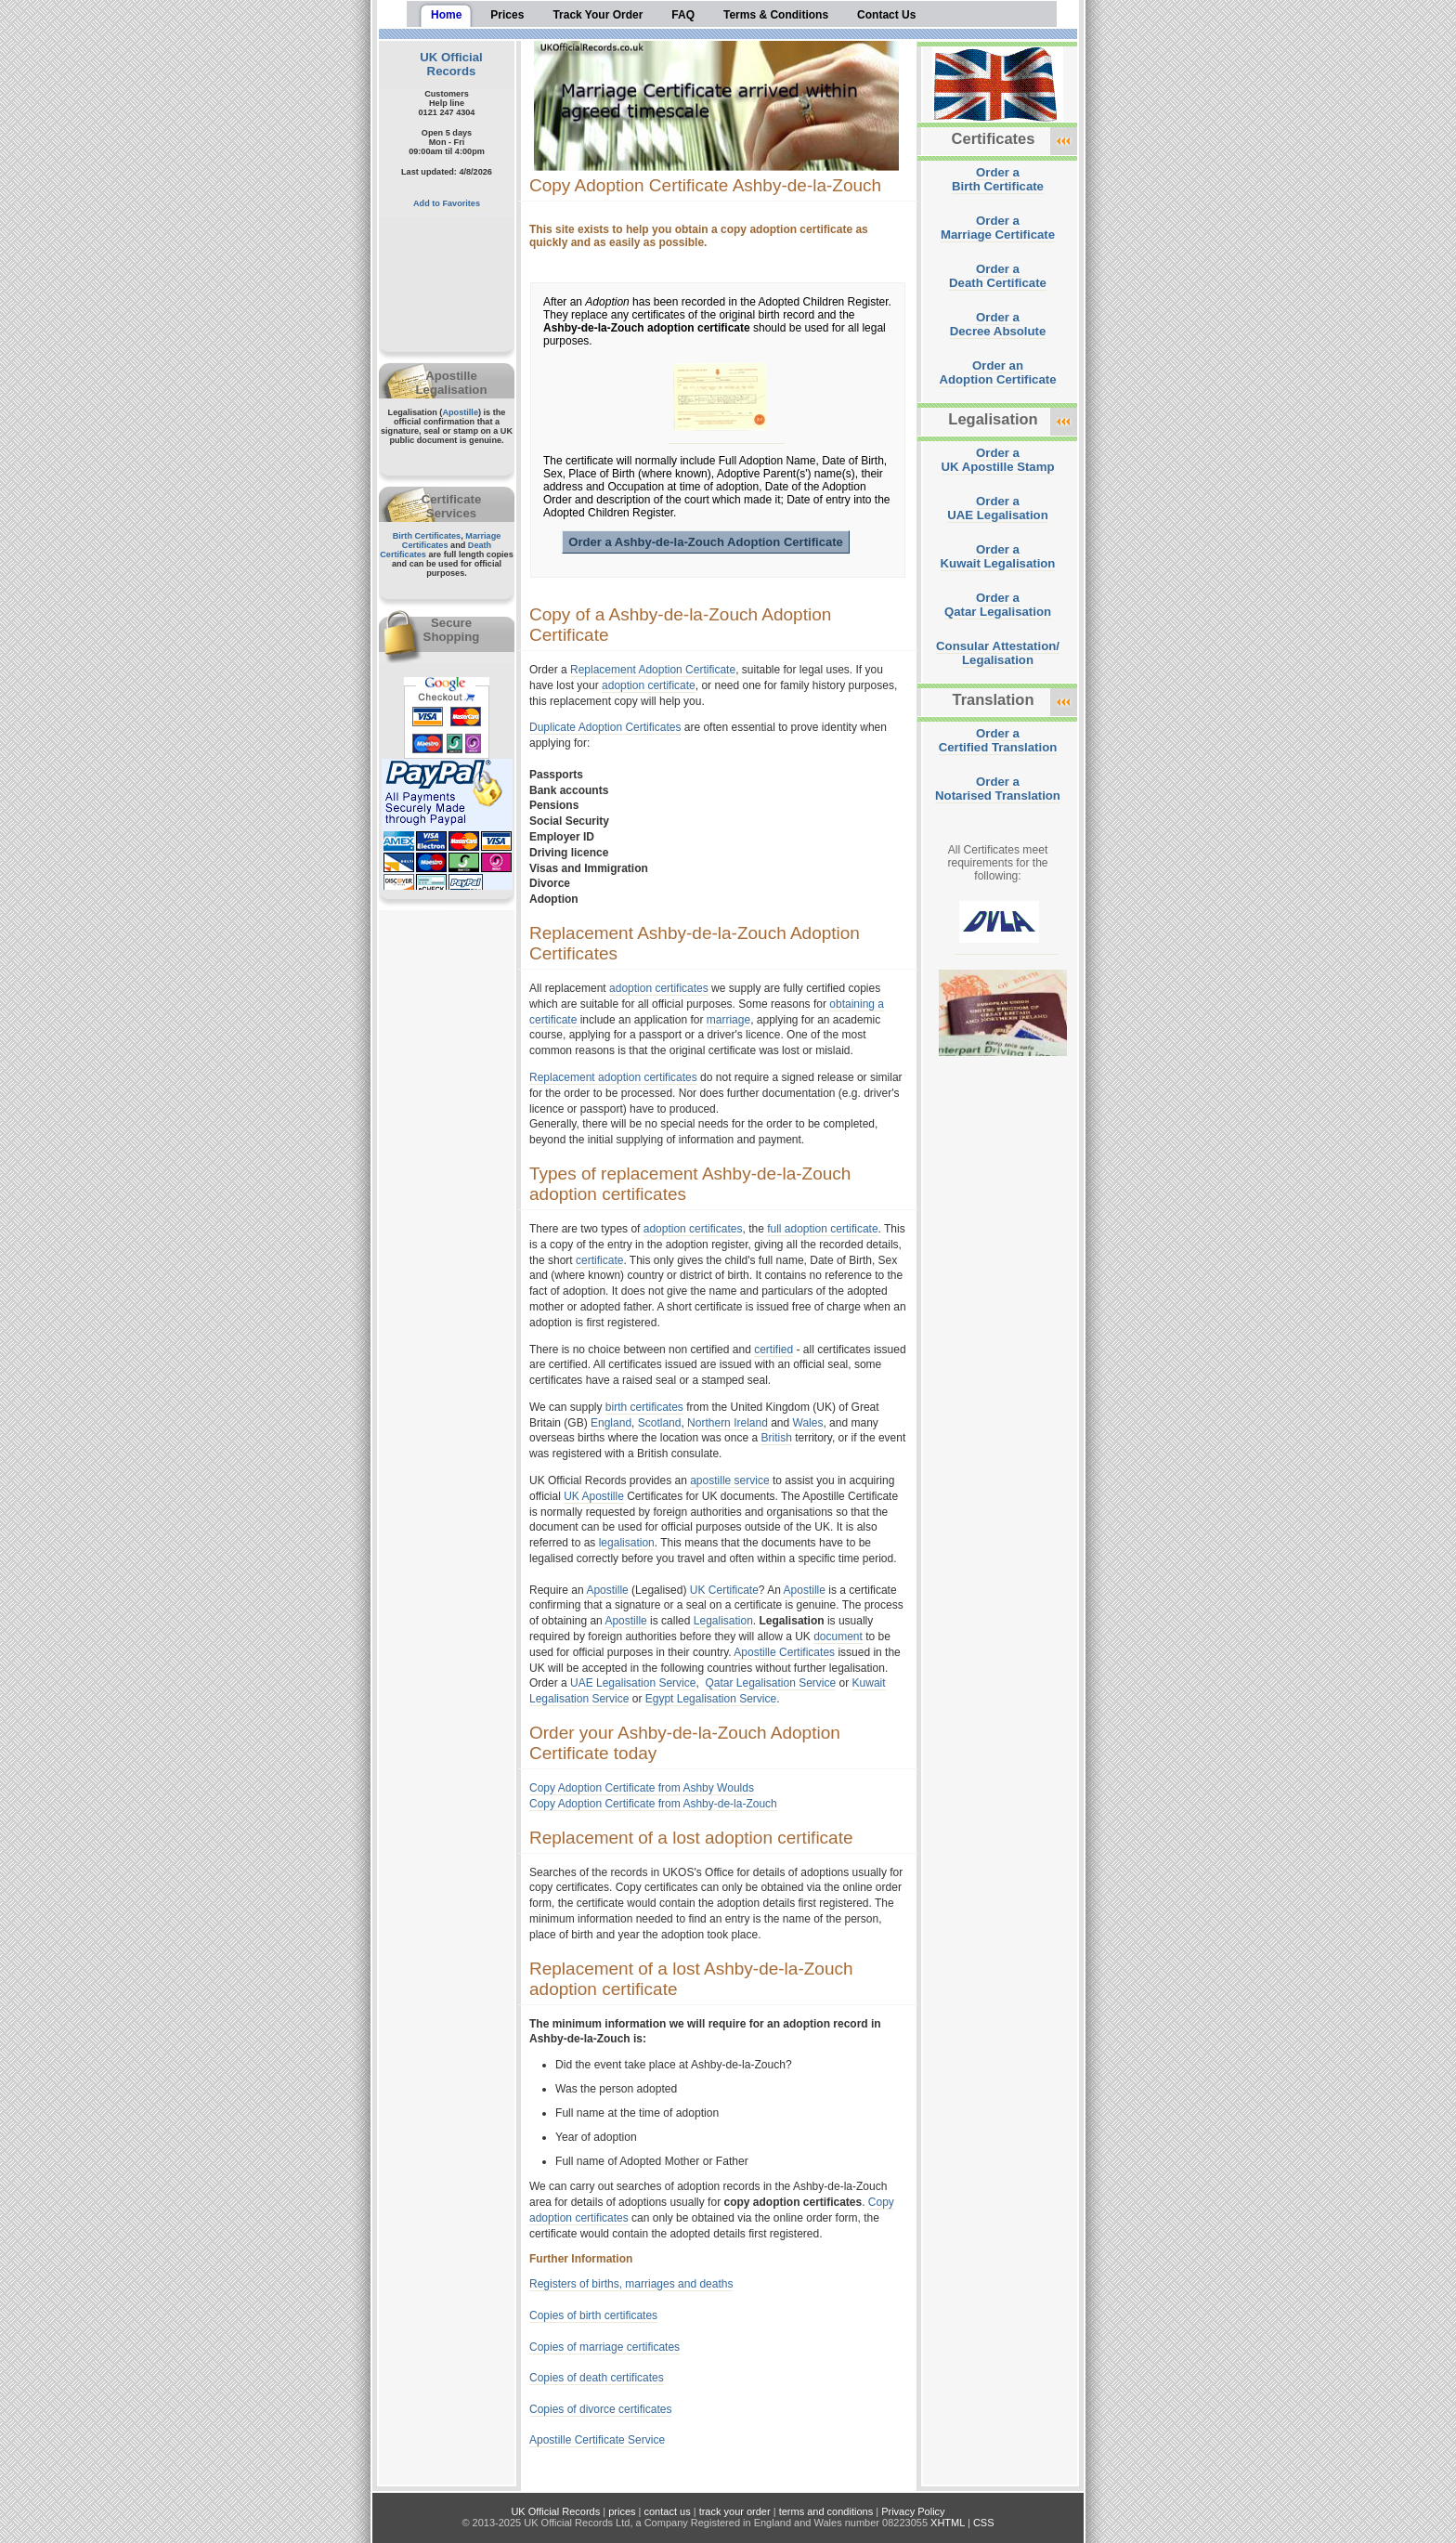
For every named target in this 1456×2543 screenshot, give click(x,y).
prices (621, 2511)
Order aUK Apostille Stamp (998, 460)
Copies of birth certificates (593, 2315)
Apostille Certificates (784, 1652)
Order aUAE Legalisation (997, 508)
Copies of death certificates (596, 2377)
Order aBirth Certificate (998, 179)
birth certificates (644, 1407)
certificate (599, 1260)
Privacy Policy (912, 2511)
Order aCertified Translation (998, 740)
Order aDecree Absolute (998, 324)
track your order (735, 2511)
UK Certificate (724, 1590)
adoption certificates (658, 988)
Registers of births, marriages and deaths (631, 2283)
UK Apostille (594, 1496)
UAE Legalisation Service (633, 1682)
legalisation (627, 1542)
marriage (728, 1019)
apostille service (729, 1480)
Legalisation (723, 1620)
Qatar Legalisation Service (770, 1682)
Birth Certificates (427, 536)
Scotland (660, 1422)
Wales (808, 1422)
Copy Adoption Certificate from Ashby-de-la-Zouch (653, 1803)
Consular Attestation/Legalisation (998, 653)
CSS (983, 2522)
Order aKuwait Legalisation (998, 556)
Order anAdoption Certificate (997, 372)
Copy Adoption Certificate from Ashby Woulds (641, 1787)
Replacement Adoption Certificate (652, 669)
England (611, 1422)
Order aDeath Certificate (997, 276)
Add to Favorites (446, 203)
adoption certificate (649, 685)
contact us (667, 2511)
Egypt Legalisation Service (710, 1698)
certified (773, 1349)
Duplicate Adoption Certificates (605, 727)
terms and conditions (826, 2511)
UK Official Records (451, 64)
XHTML (947, 2522)
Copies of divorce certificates (600, 2409)
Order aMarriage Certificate (998, 227)
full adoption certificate (822, 1228)
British (775, 1437)
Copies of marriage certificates (604, 2347)
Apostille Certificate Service (597, 2439)
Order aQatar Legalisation (997, 605)
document (838, 1636)
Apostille (460, 412)
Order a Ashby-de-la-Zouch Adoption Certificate (705, 542)
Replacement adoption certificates (613, 1077)
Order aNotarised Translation (997, 788)
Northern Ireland (727, 1422)
